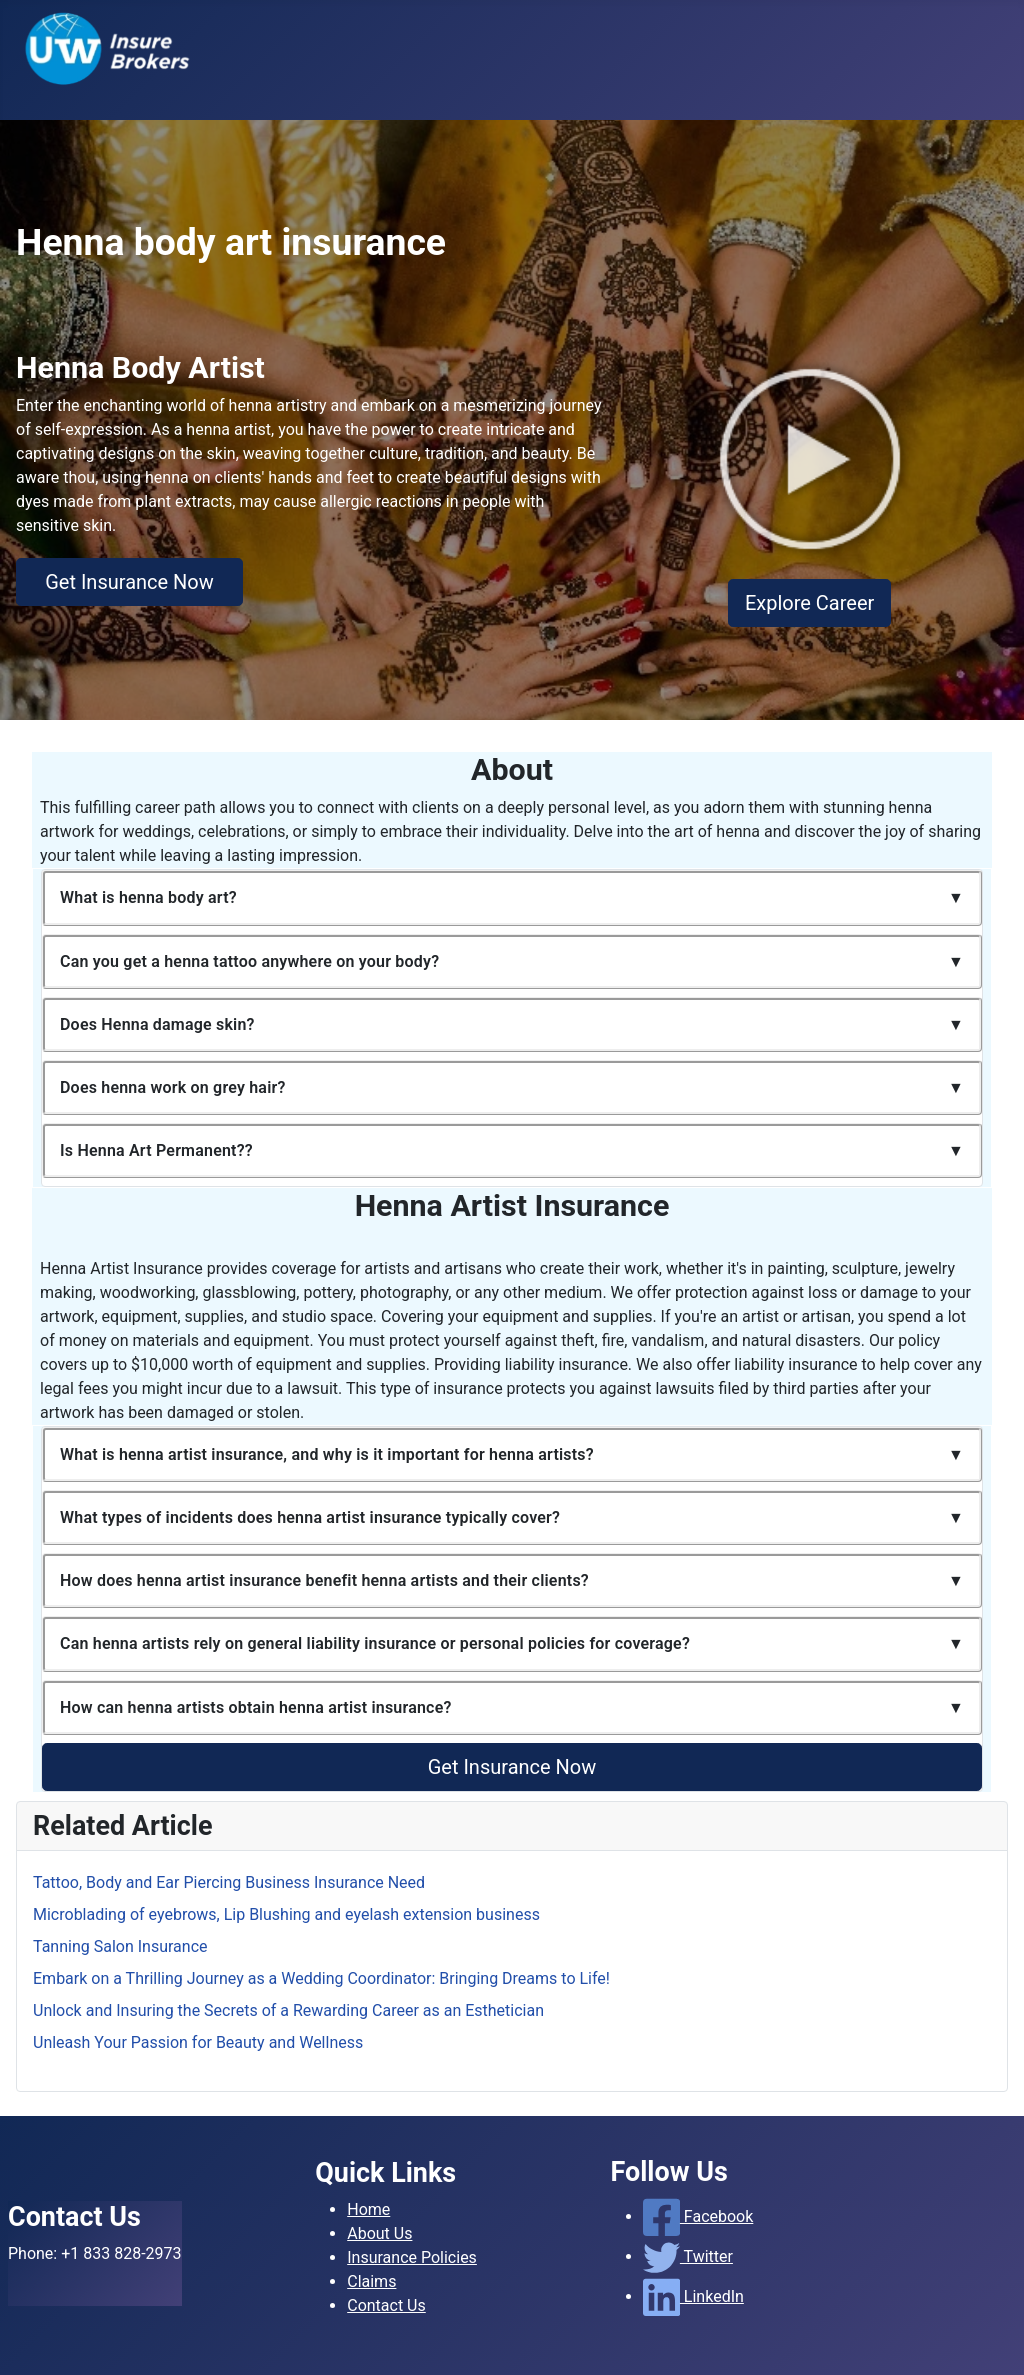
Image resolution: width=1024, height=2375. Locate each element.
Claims (371, 2281)
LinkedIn (693, 2296)
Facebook (698, 2216)
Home (368, 2209)
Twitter (688, 2256)
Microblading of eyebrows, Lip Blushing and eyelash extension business (286, 1914)
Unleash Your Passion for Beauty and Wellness (198, 2042)
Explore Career (809, 603)
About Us (379, 2233)
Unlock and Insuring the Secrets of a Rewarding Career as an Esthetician (288, 2010)
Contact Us (386, 2305)
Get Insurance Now (129, 582)
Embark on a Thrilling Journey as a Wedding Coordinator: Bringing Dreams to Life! (321, 1978)
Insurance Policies (412, 2257)
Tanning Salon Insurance (120, 1946)
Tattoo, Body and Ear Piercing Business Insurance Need (229, 1882)
